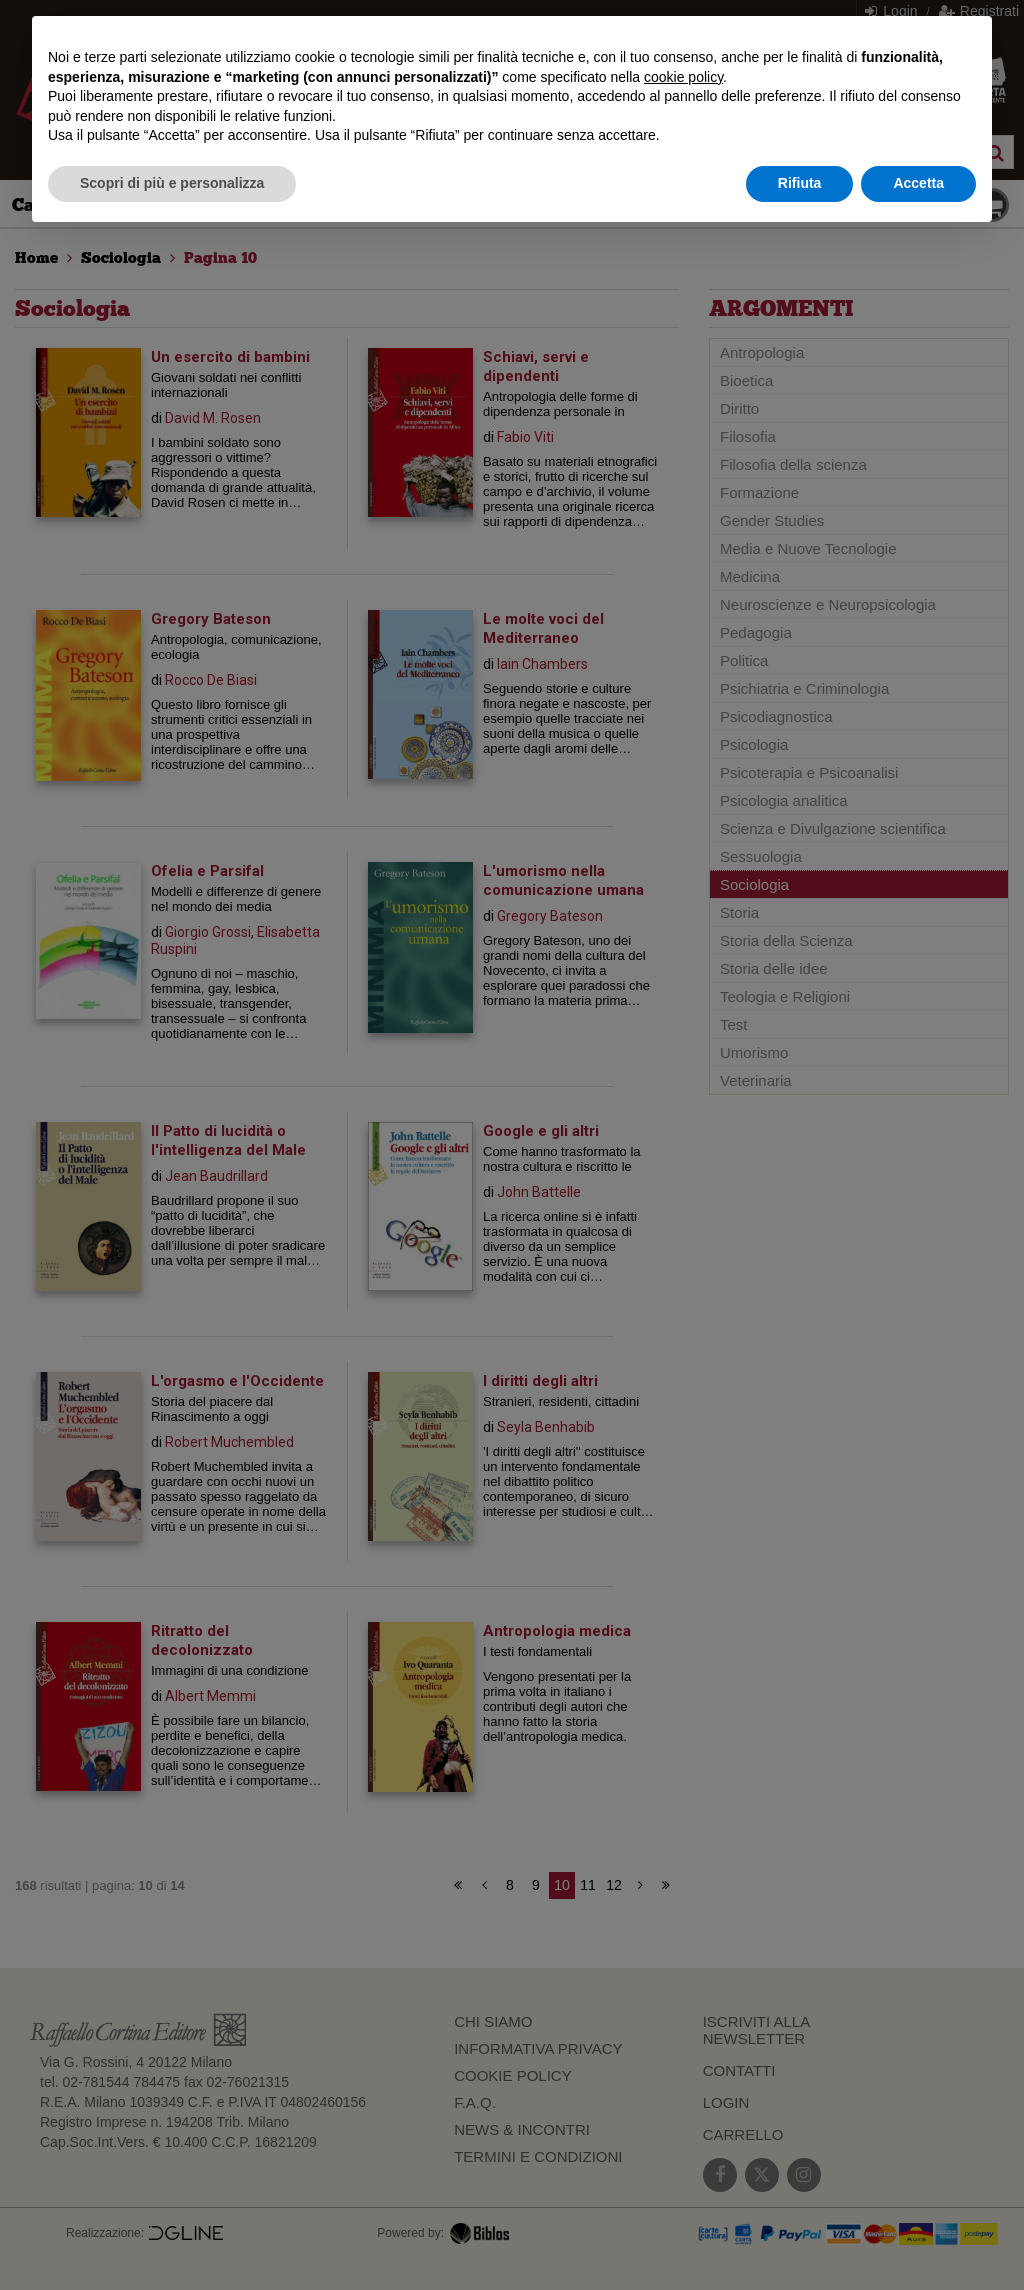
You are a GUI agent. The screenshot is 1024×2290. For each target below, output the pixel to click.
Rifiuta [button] (800, 183)
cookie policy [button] (683, 77)
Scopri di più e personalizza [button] (172, 183)
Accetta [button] (918, 183)
